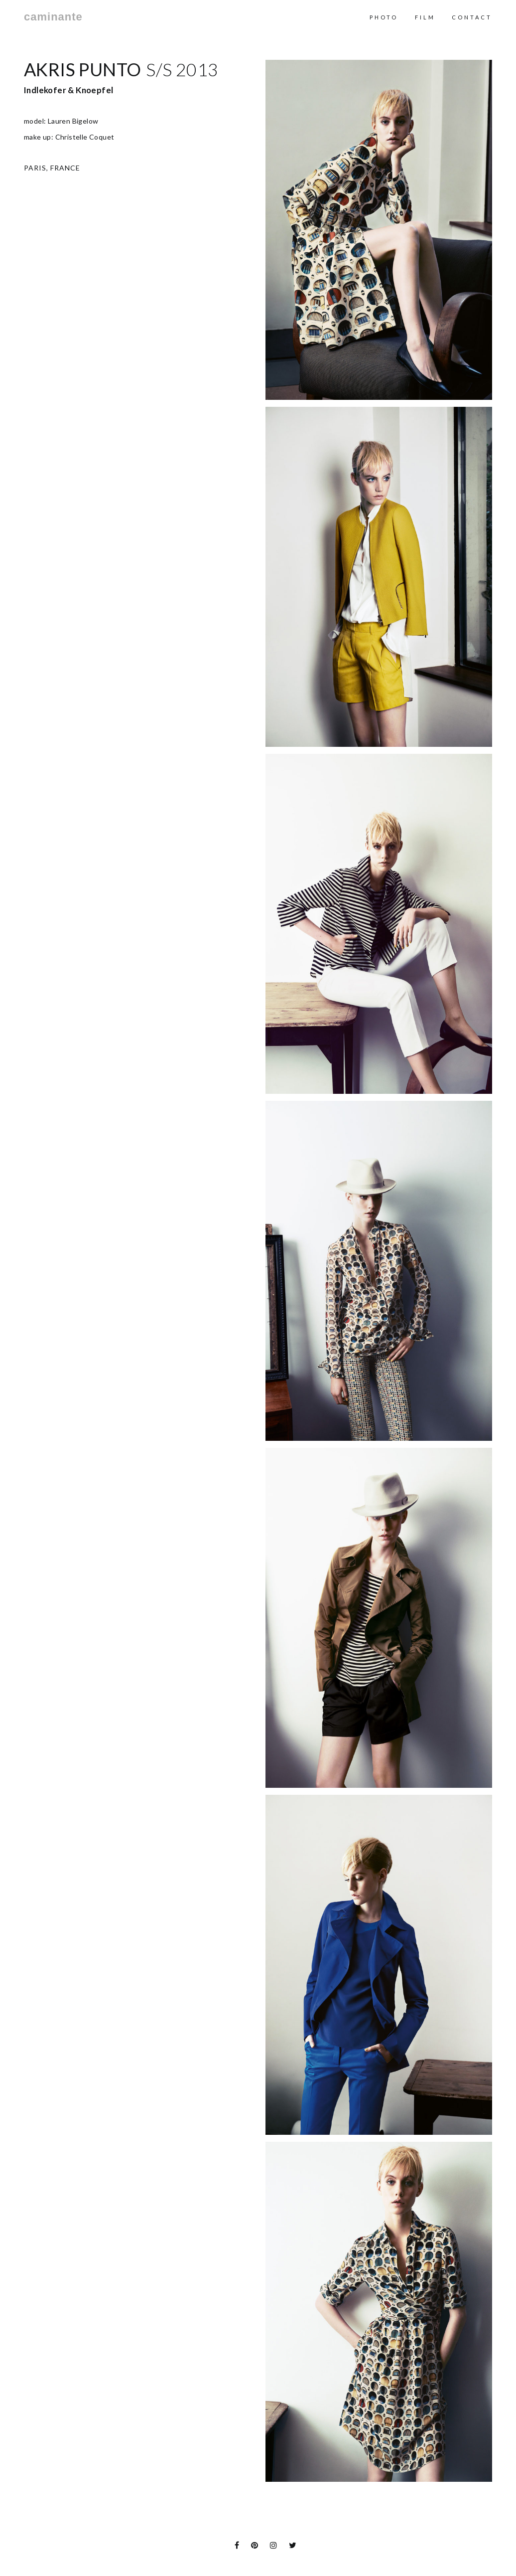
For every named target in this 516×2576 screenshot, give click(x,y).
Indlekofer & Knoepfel (68, 90)
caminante (53, 16)
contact (472, 17)
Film (425, 17)
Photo (384, 17)
